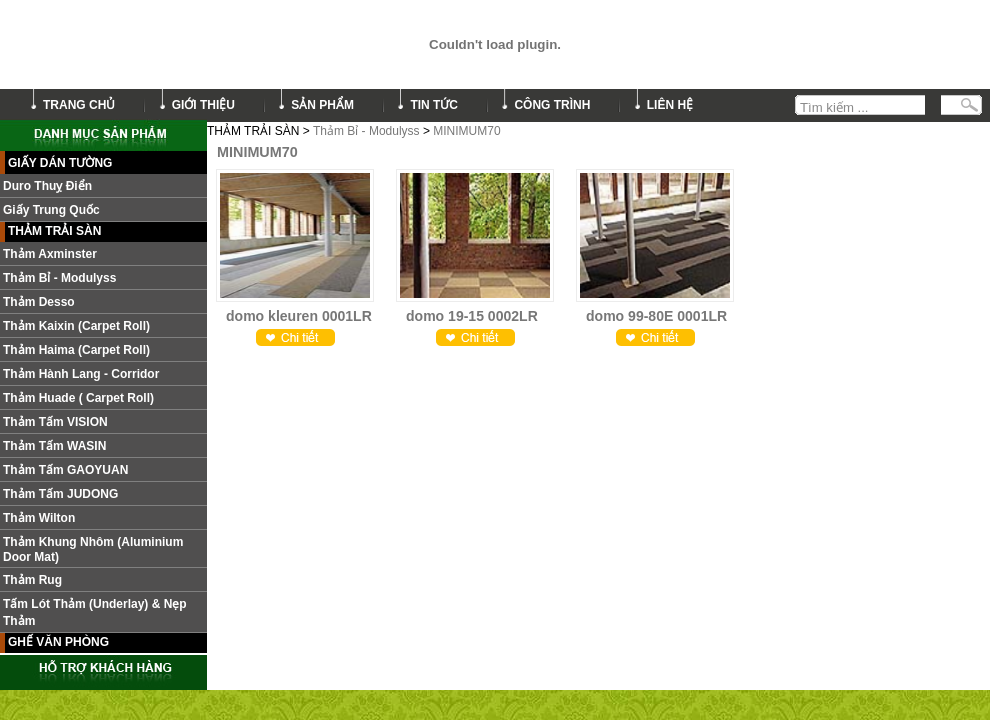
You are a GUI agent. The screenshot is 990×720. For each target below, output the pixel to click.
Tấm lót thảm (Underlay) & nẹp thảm (95, 612)
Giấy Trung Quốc (51, 210)
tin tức (434, 105)
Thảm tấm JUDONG (60, 494)
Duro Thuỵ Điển (47, 186)
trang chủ (79, 105)
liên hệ (670, 105)
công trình (552, 105)
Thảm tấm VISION (55, 422)
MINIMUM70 (466, 131)
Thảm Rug (32, 580)
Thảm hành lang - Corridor (81, 374)
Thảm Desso (39, 302)
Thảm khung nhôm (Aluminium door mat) (93, 549)
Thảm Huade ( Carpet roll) (78, 398)
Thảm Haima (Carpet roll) (76, 350)
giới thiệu (203, 105)
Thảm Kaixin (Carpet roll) (76, 326)
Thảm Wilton (39, 518)
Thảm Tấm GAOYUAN (65, 470)
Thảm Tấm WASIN (54, 446)
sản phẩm (322, 105)
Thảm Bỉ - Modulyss (366, 131)
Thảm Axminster (50, 254)
